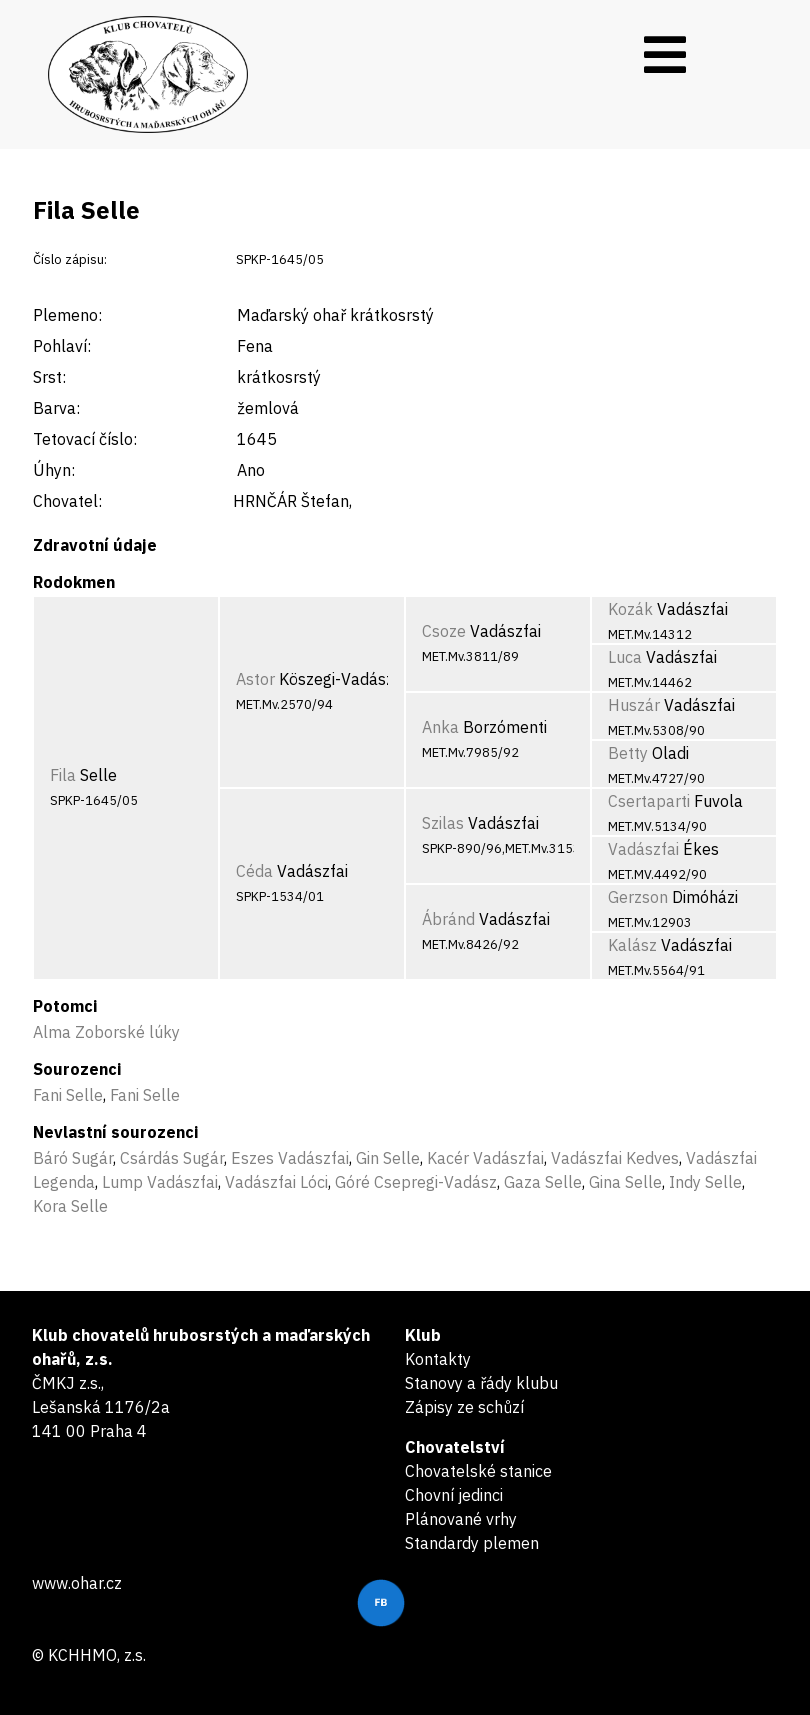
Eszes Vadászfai (290, 1158)
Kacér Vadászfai (485, 1158)
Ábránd (448, 919)
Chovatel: (67, 501)
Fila (63, 775)
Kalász (632, 945)
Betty (628, 753)
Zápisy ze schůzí (464, 1407)
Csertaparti (649, 801)
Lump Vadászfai (160, 1182)
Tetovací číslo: (85, 439)
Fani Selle (68, 1095)
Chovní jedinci (454, 1495)
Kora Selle (70, 1206)
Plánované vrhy (461, 1519)
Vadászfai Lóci (276, 1182)
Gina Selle (625, 1182)
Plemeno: (67, 315)
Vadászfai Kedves (615, 1158)
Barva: (56, 408)
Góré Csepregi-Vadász (416, 1182)
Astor (255, 679)
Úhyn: (54, 470)
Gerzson (638, 897)
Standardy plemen (472, 1543)
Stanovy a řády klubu (481, 1383)
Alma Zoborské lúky (106, 1032)
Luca (625, 657)
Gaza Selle (543, 1182)
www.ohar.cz (77, 1583)
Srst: (49, 377)
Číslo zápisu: (70, 259)
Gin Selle (388, 1158)
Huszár (634, 705)
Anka (440, 727)
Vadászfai (643, 849)
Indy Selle (705, 1182)
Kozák (630, 609)
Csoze (444, 631)
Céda (254, 871)
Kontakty (438, 1359)
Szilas (443, 823)
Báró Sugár (73, 1158)
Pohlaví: (62, 346)
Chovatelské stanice (478, 1471)
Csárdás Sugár (172, 1158)
